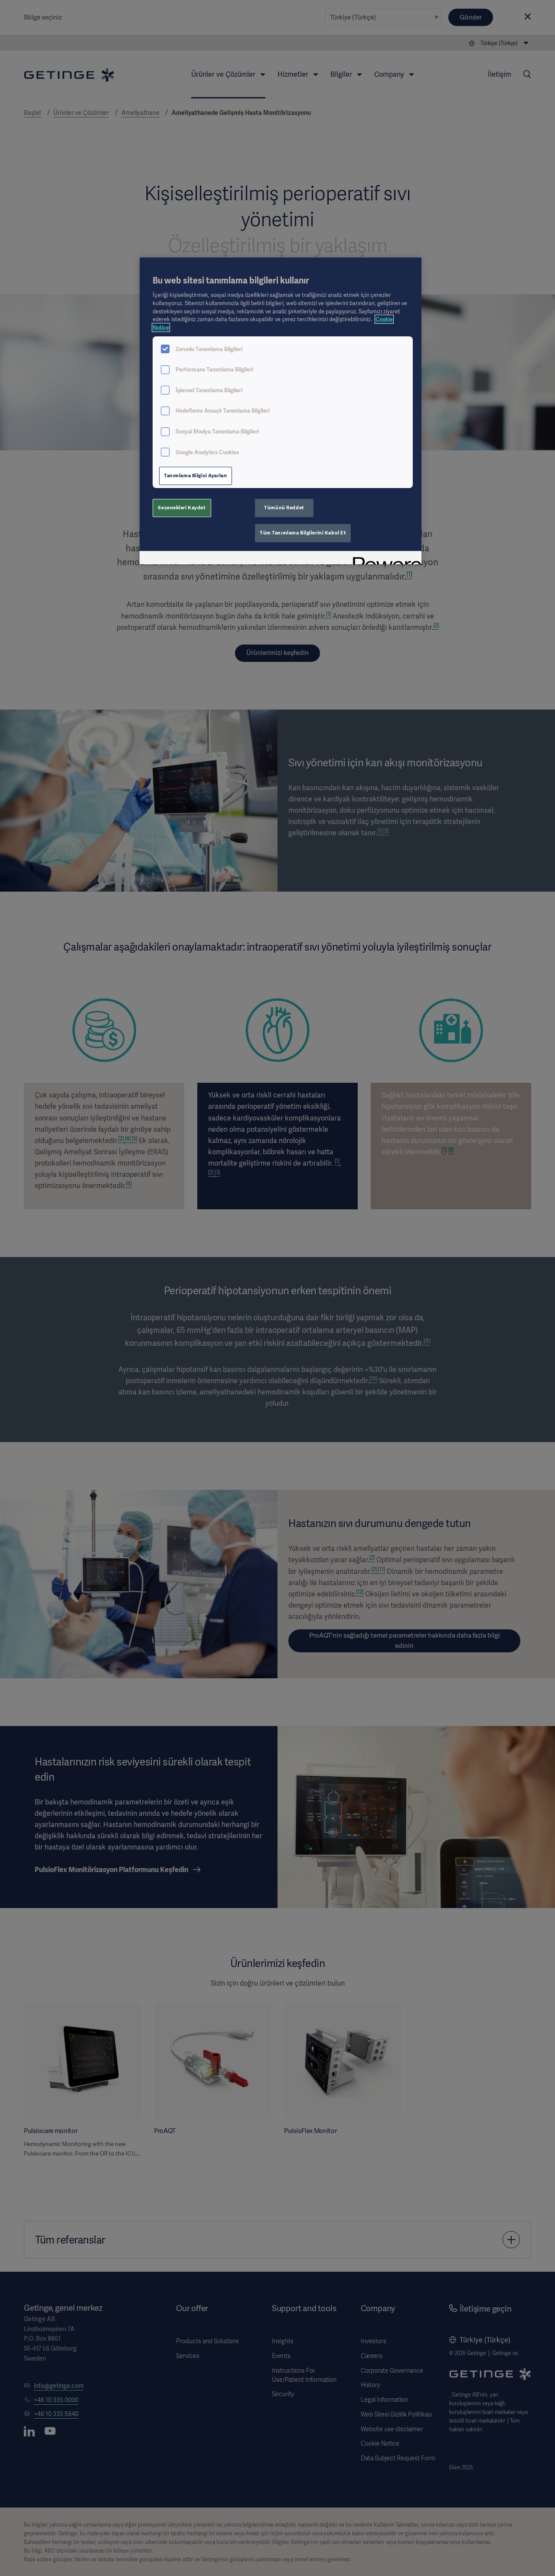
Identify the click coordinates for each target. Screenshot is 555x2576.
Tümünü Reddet (284, 508)
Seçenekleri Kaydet (182, 508)
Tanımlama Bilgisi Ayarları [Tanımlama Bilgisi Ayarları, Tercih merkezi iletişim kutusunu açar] (195, 475)
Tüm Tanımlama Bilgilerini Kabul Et (303, 533)
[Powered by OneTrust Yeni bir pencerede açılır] (384, 559)
